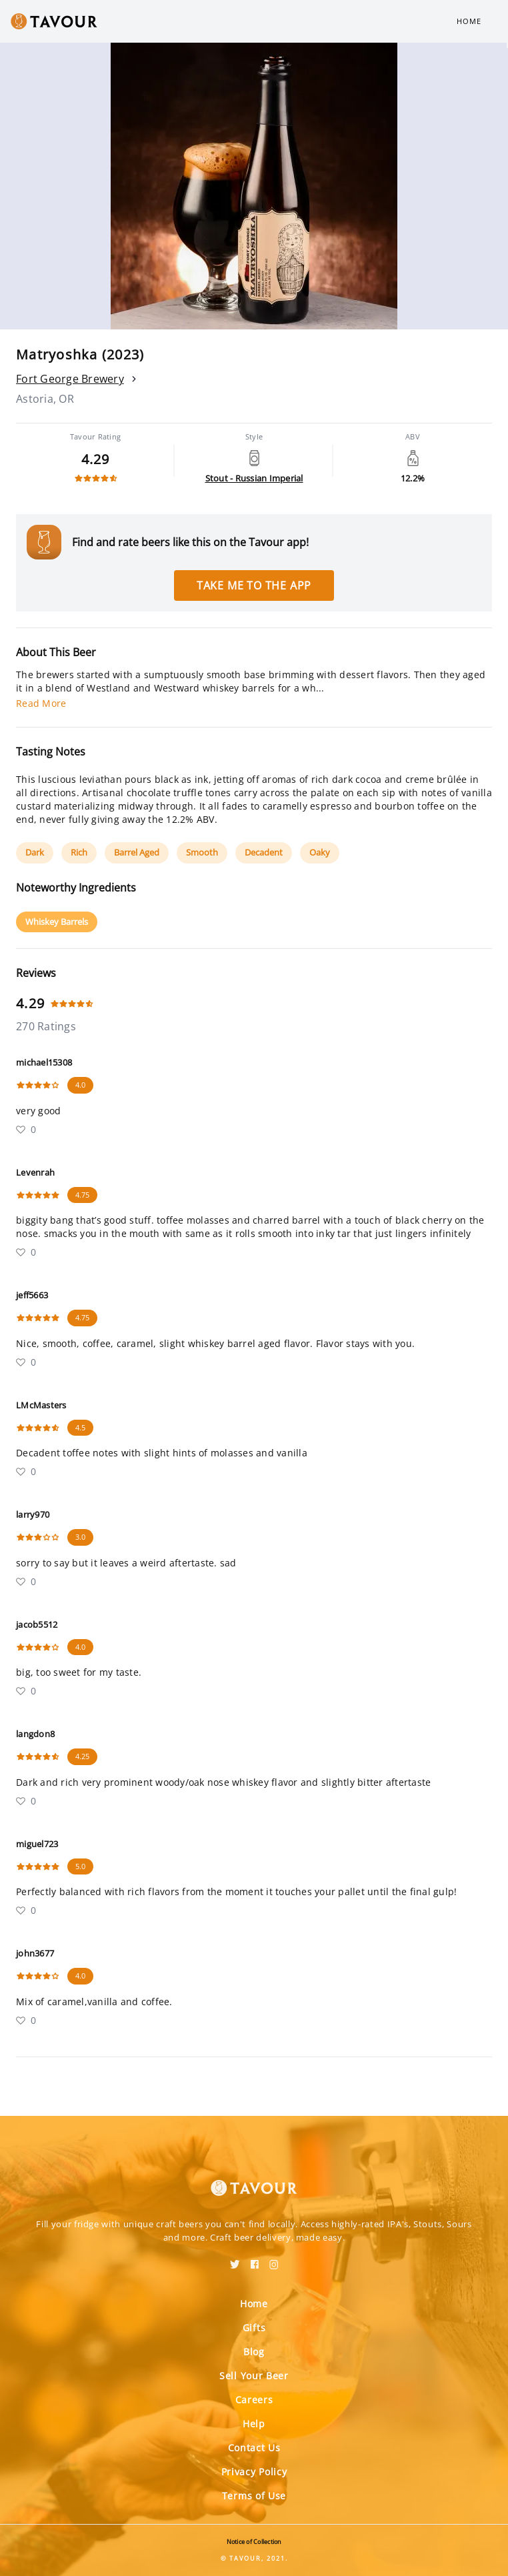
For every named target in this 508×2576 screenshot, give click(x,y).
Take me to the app (254, 585)
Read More (41, 703)
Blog (254, 2351)
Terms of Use (254, 2495)
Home (469, 21)
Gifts (254, 2327)
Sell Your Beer (254, 2375)
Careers (254, 2399)
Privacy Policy (254, 2471)
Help (254, 2423)
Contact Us (254, 2447)
